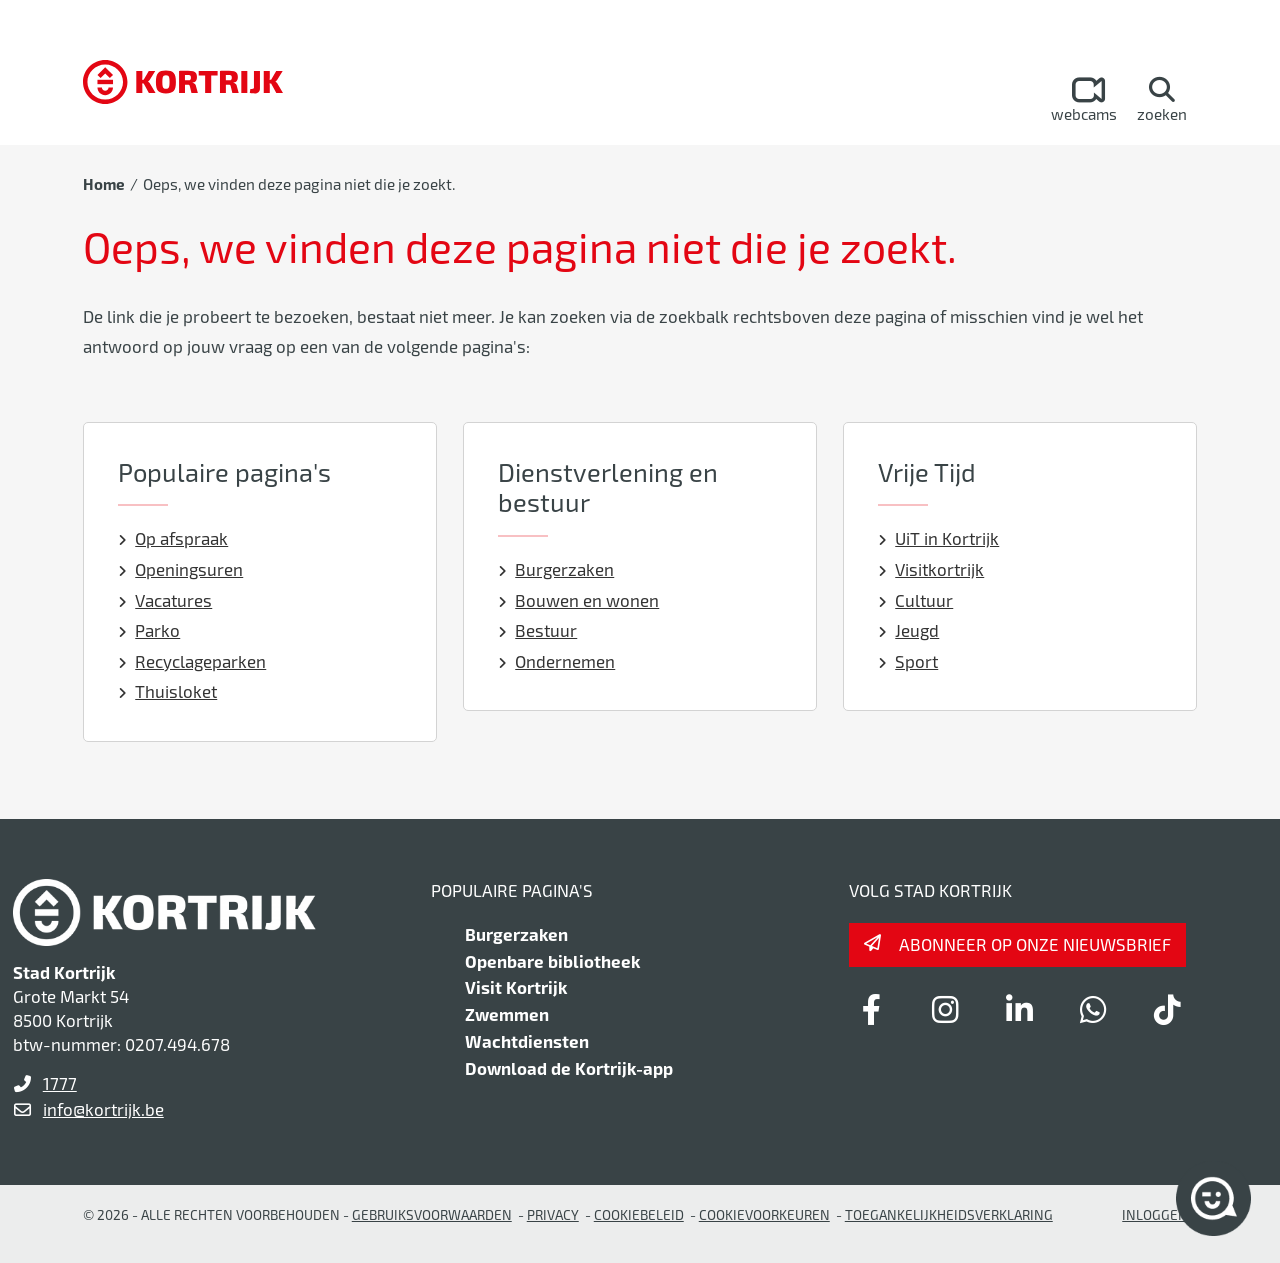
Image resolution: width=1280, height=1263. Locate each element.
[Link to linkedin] (1019, 1009)
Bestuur (538, 630)
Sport (908, 661)
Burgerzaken (556, 569)
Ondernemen (557, 661)
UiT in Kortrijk (939, 538)
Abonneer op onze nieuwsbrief (1035, 944)
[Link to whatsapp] (1093, 1009)
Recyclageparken (192, 661)
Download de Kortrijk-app (569, 1068)
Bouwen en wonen (579, 600)
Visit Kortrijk (516, 987)
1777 (60, 1083)
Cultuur (916, 600)
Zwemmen (507, 1014)
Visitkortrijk (931, 569)
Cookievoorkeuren (764, 1214)
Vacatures (165, 600)
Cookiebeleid (639, 1214)
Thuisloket (168, 691)
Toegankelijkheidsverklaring (949, 1214)
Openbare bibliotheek (552, 961)
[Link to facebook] (871, 1009)
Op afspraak (173, 538)
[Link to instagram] (945, 1009)
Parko (149, 630)
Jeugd (909, 630)
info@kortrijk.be (103, 1109)
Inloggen (1155, 1214)
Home (104, 184)
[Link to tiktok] (1167, 1009)
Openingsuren (181, 569)
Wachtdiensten (527, 1041)
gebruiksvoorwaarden (432, 1214)
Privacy (553, 1214)
